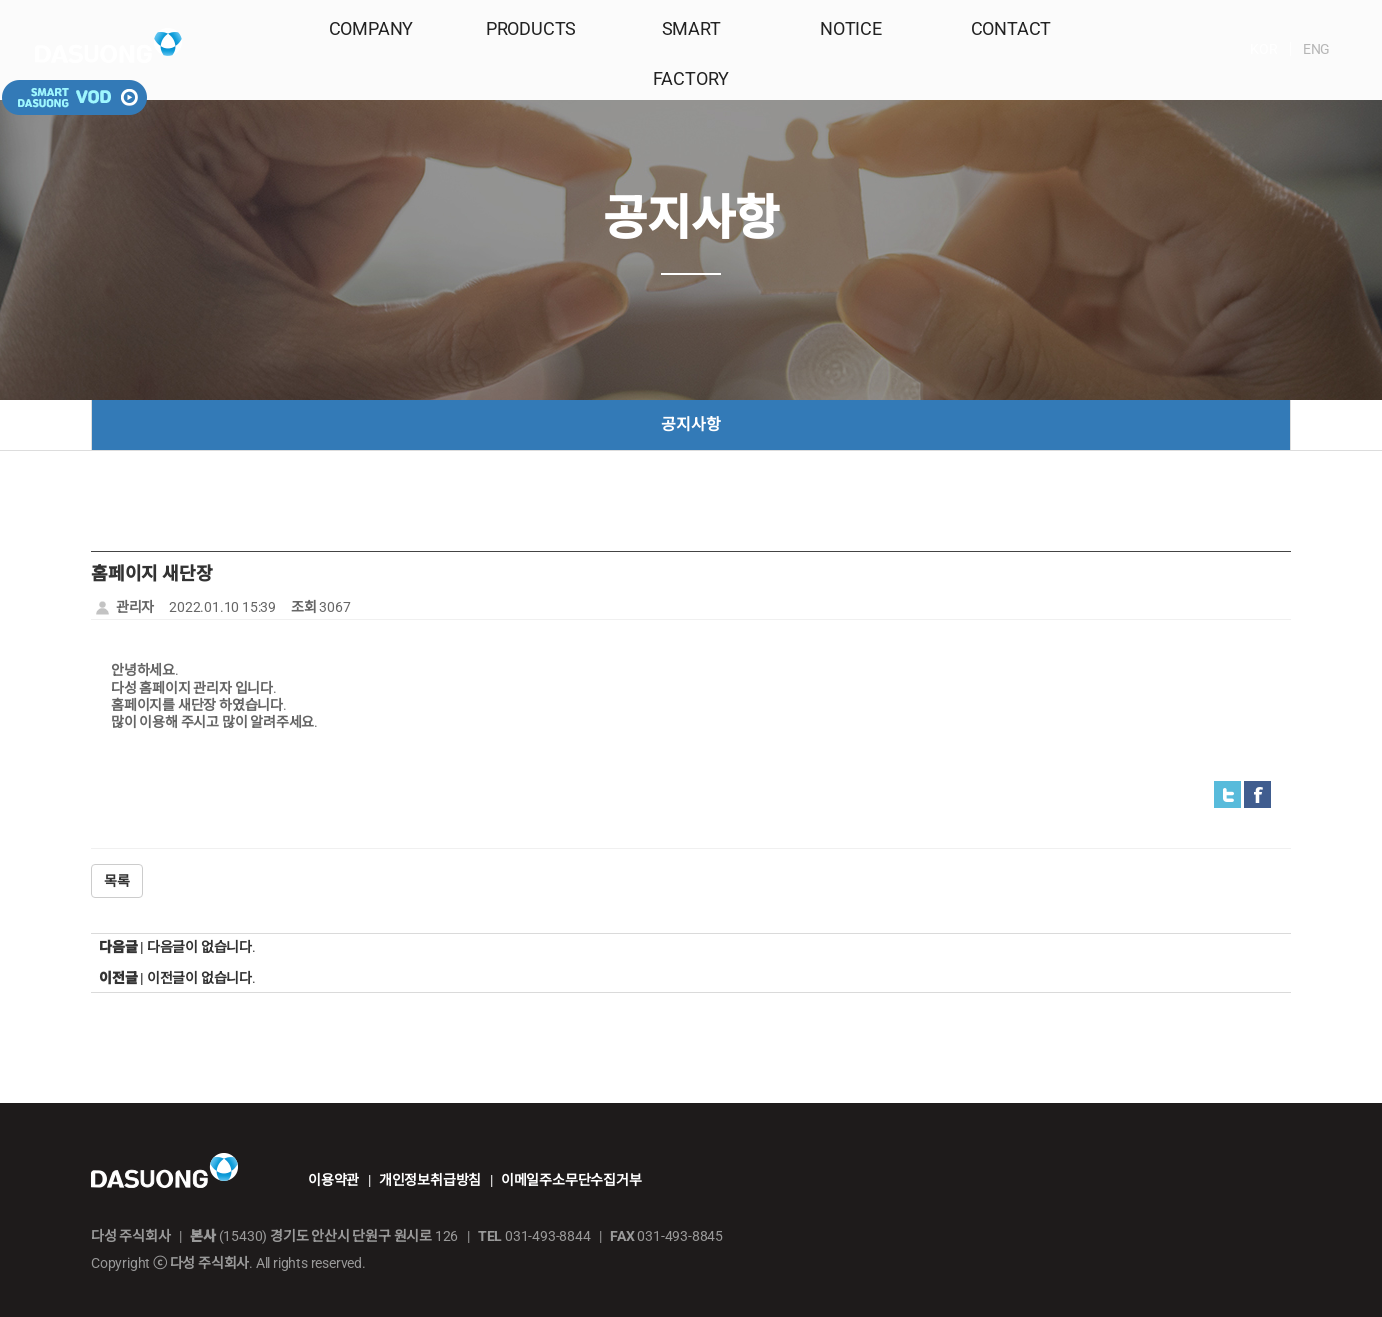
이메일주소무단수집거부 (571, 1180)
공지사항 (690, 424)
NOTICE (851, 51)
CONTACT (1011, 51)
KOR (1165, 49)
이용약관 (333, 1180)
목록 (117, 881)
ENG (1218, 49)
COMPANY (371, 51)
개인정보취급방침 (430, 1180)
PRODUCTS (531, 51)
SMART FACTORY (690, 51)
